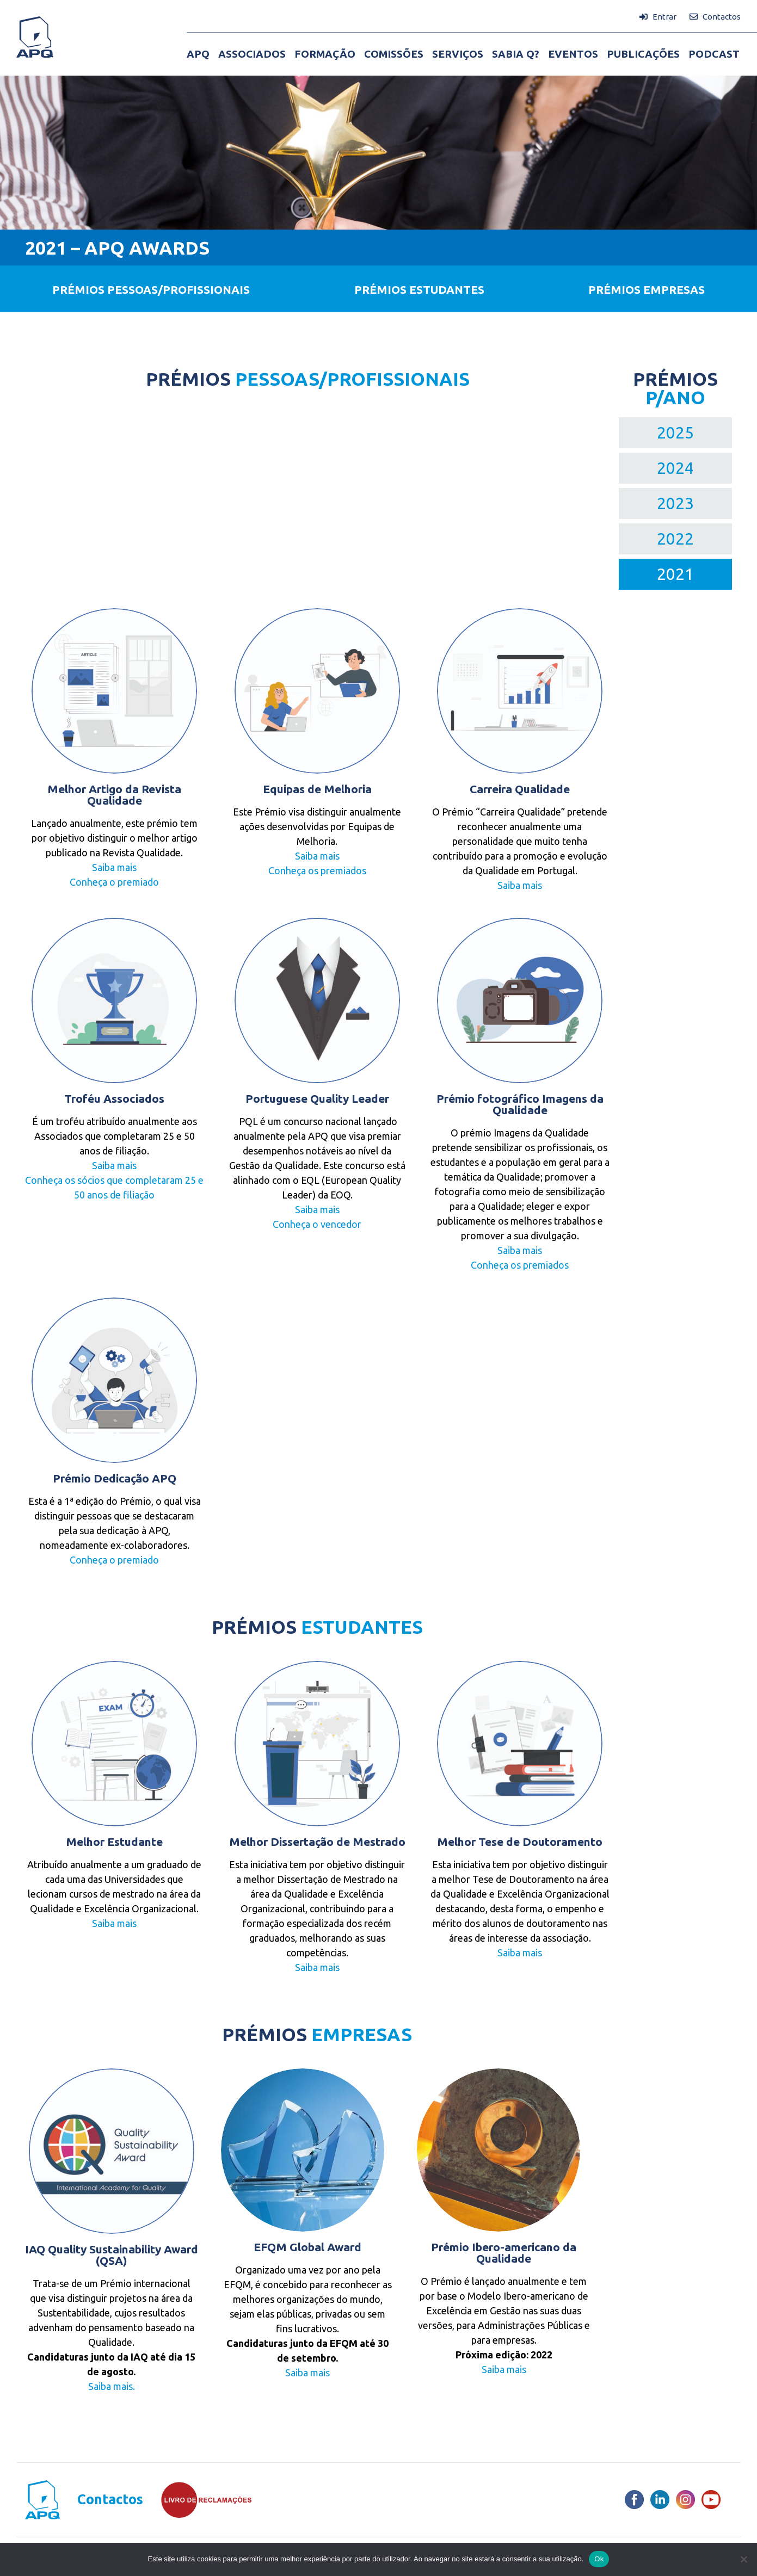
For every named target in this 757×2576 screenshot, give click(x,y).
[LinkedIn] (660, 2499)
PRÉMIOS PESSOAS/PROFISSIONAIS (151, 289)
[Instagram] (685, 2499)
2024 (675, 468)
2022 (675, 538)
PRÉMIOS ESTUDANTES (419, 289)
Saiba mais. (111, 2386)
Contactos (110, 2499)
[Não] (743, 2559)
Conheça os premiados (317, 870)
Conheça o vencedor (317, 1224)
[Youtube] (711, 2499)
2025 (675, 432)
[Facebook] (634, 2499)
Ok (599, 2559)
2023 (675, 503)
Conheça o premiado (114, 881)
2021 (675, 574)
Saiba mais (114, 867)
